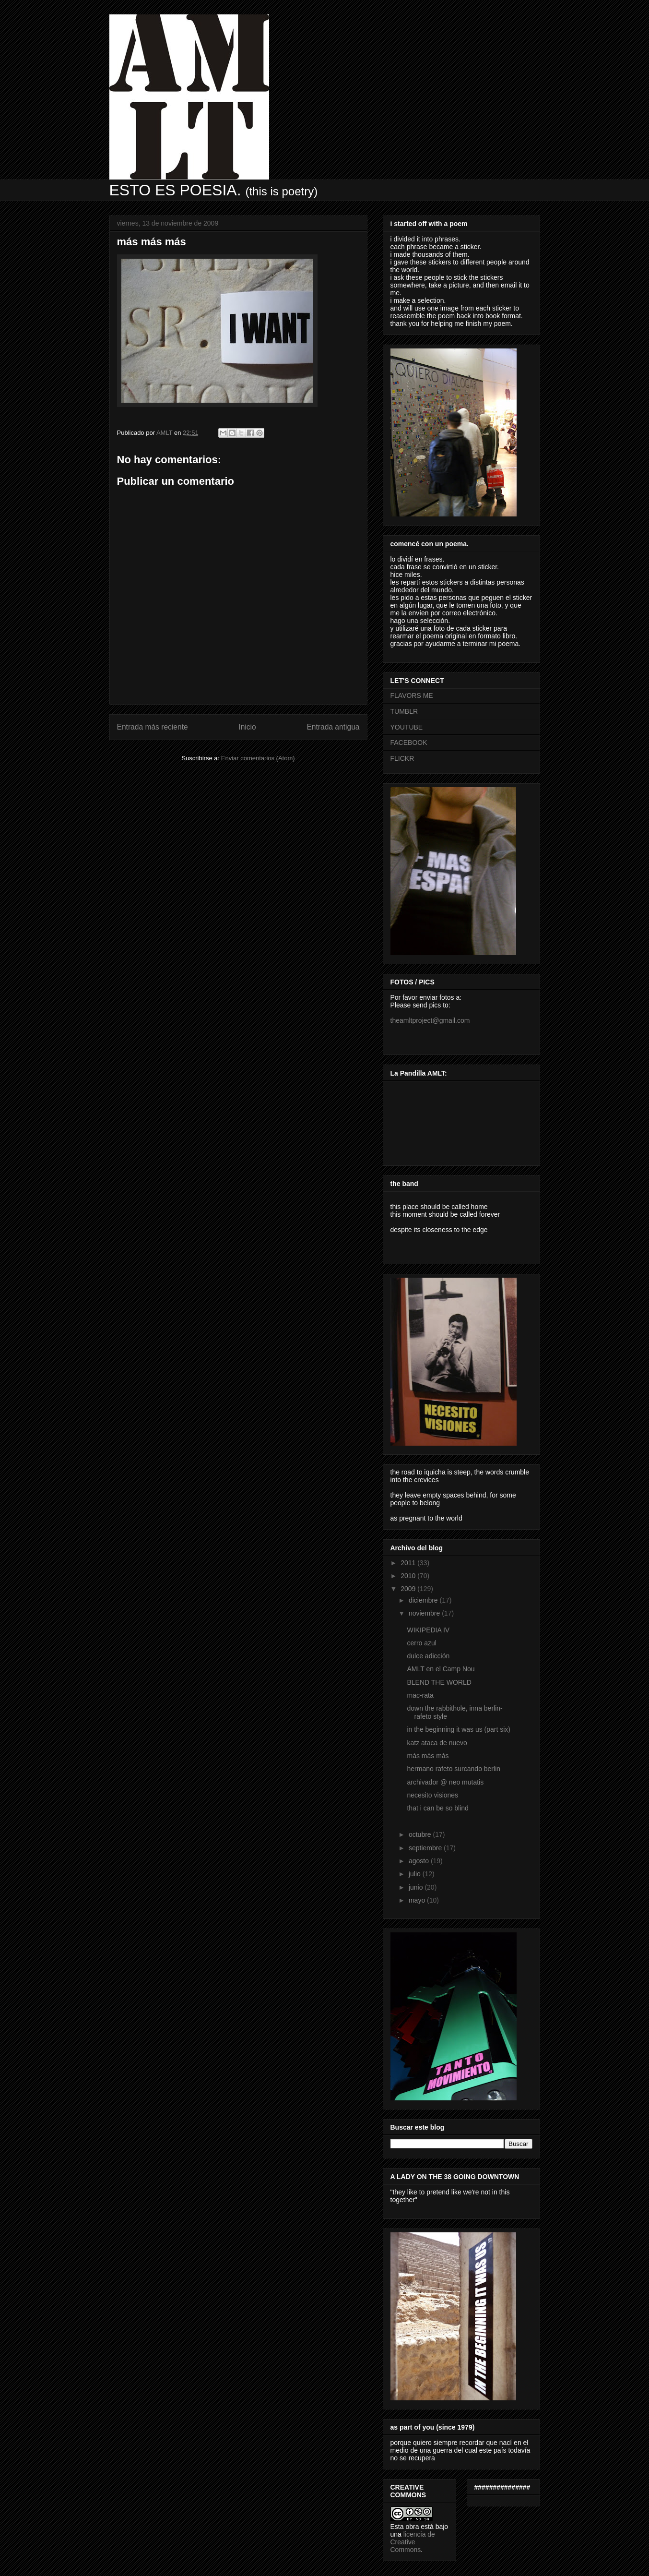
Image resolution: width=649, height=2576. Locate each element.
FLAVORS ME (411, 695)
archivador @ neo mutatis (445, 1782)
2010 (409, 1576)
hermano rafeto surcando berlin (453, 1769)
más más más (427, 1756)
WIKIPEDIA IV (428, 1630)
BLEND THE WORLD (439, 1682)
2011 (409, 1563)
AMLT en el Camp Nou (440, 1669)
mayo (418, 1900)
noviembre (425, 1613)
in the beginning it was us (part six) (458, 1729)
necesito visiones (432, 1795)
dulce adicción (428, 1656)
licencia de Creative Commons (412, 2541)
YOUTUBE (406, 727)
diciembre (424, 1600)
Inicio (247, 727)
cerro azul (421, 1643)
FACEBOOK (408, 742)
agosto (420, 1861)
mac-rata (420, 1695)
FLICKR (402, 758)
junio (417, 1887)
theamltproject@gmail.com (430, 1020)
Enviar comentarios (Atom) (258, 758)
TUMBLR (404, 711)
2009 (409, 1589)
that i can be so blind (437, 1808)
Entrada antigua (333, 727)
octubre (421, 1834)
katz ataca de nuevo (437, 1743)
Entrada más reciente (152, 727)
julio (416, 1874)
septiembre (426, 1848)
